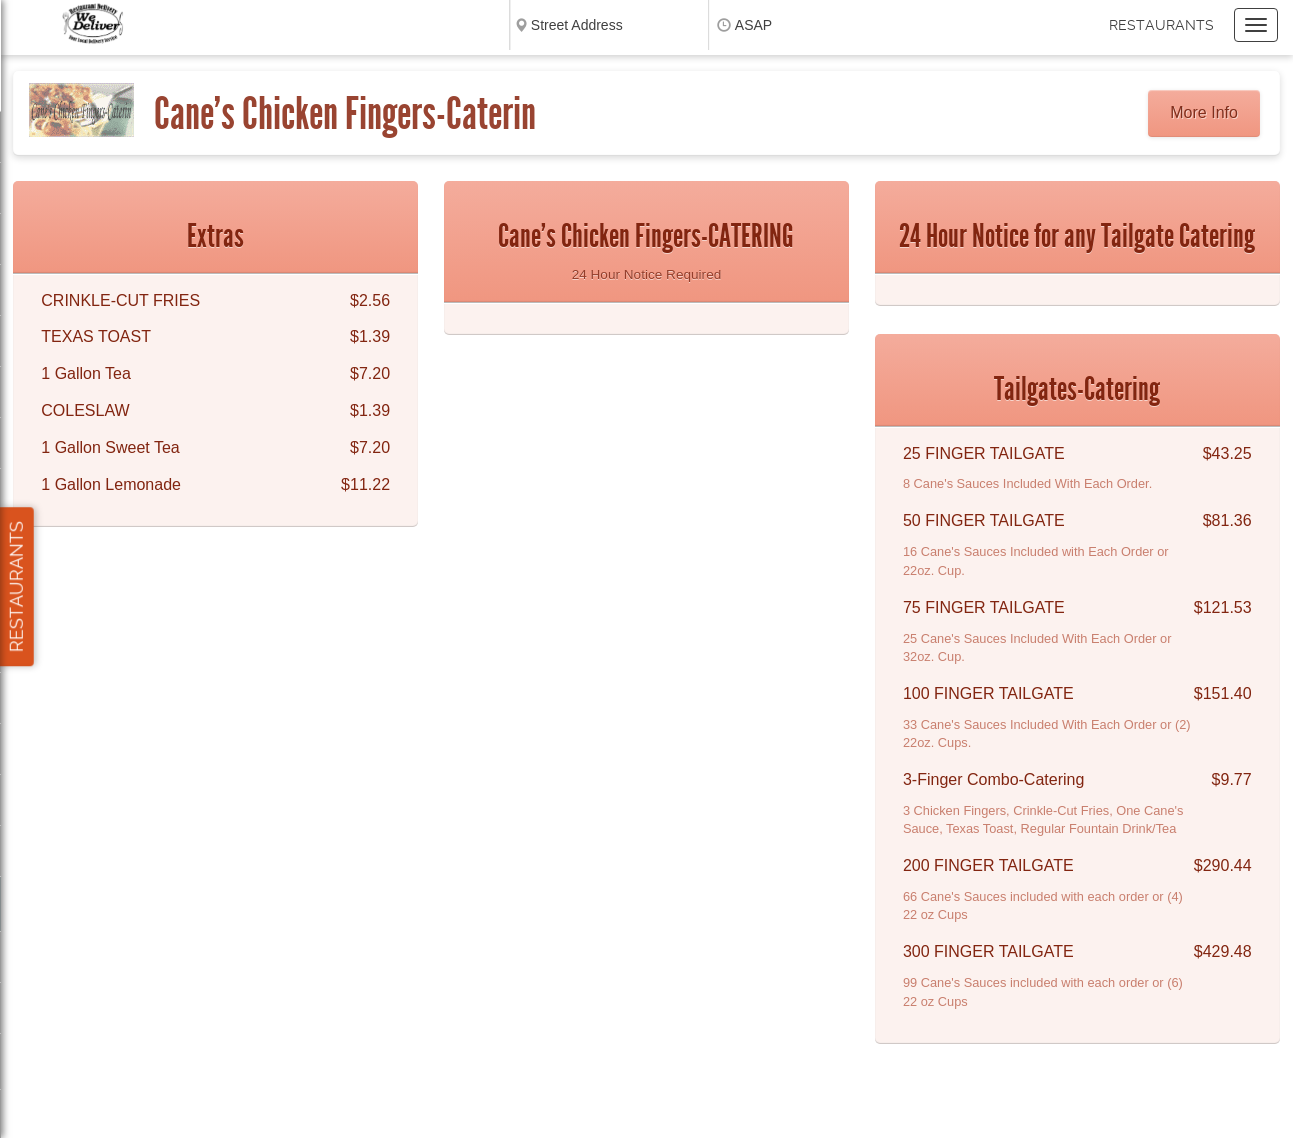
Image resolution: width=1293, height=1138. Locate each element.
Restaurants (1161, 25)
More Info (1204, 112)
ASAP (753, 25)
